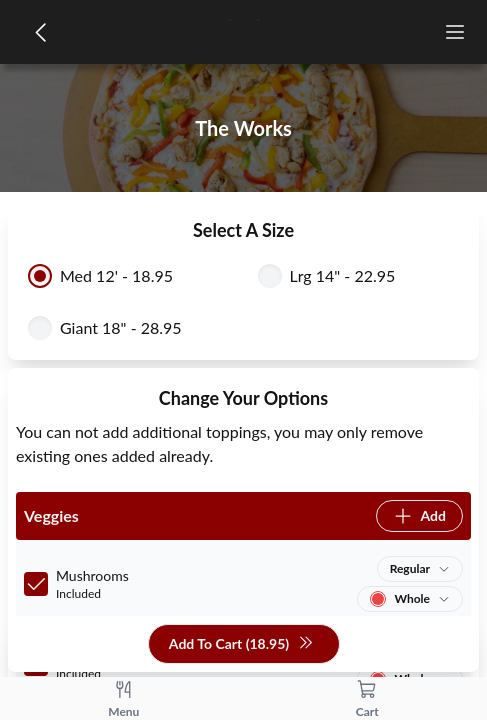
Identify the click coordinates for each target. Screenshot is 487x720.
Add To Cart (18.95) (241, 644)
